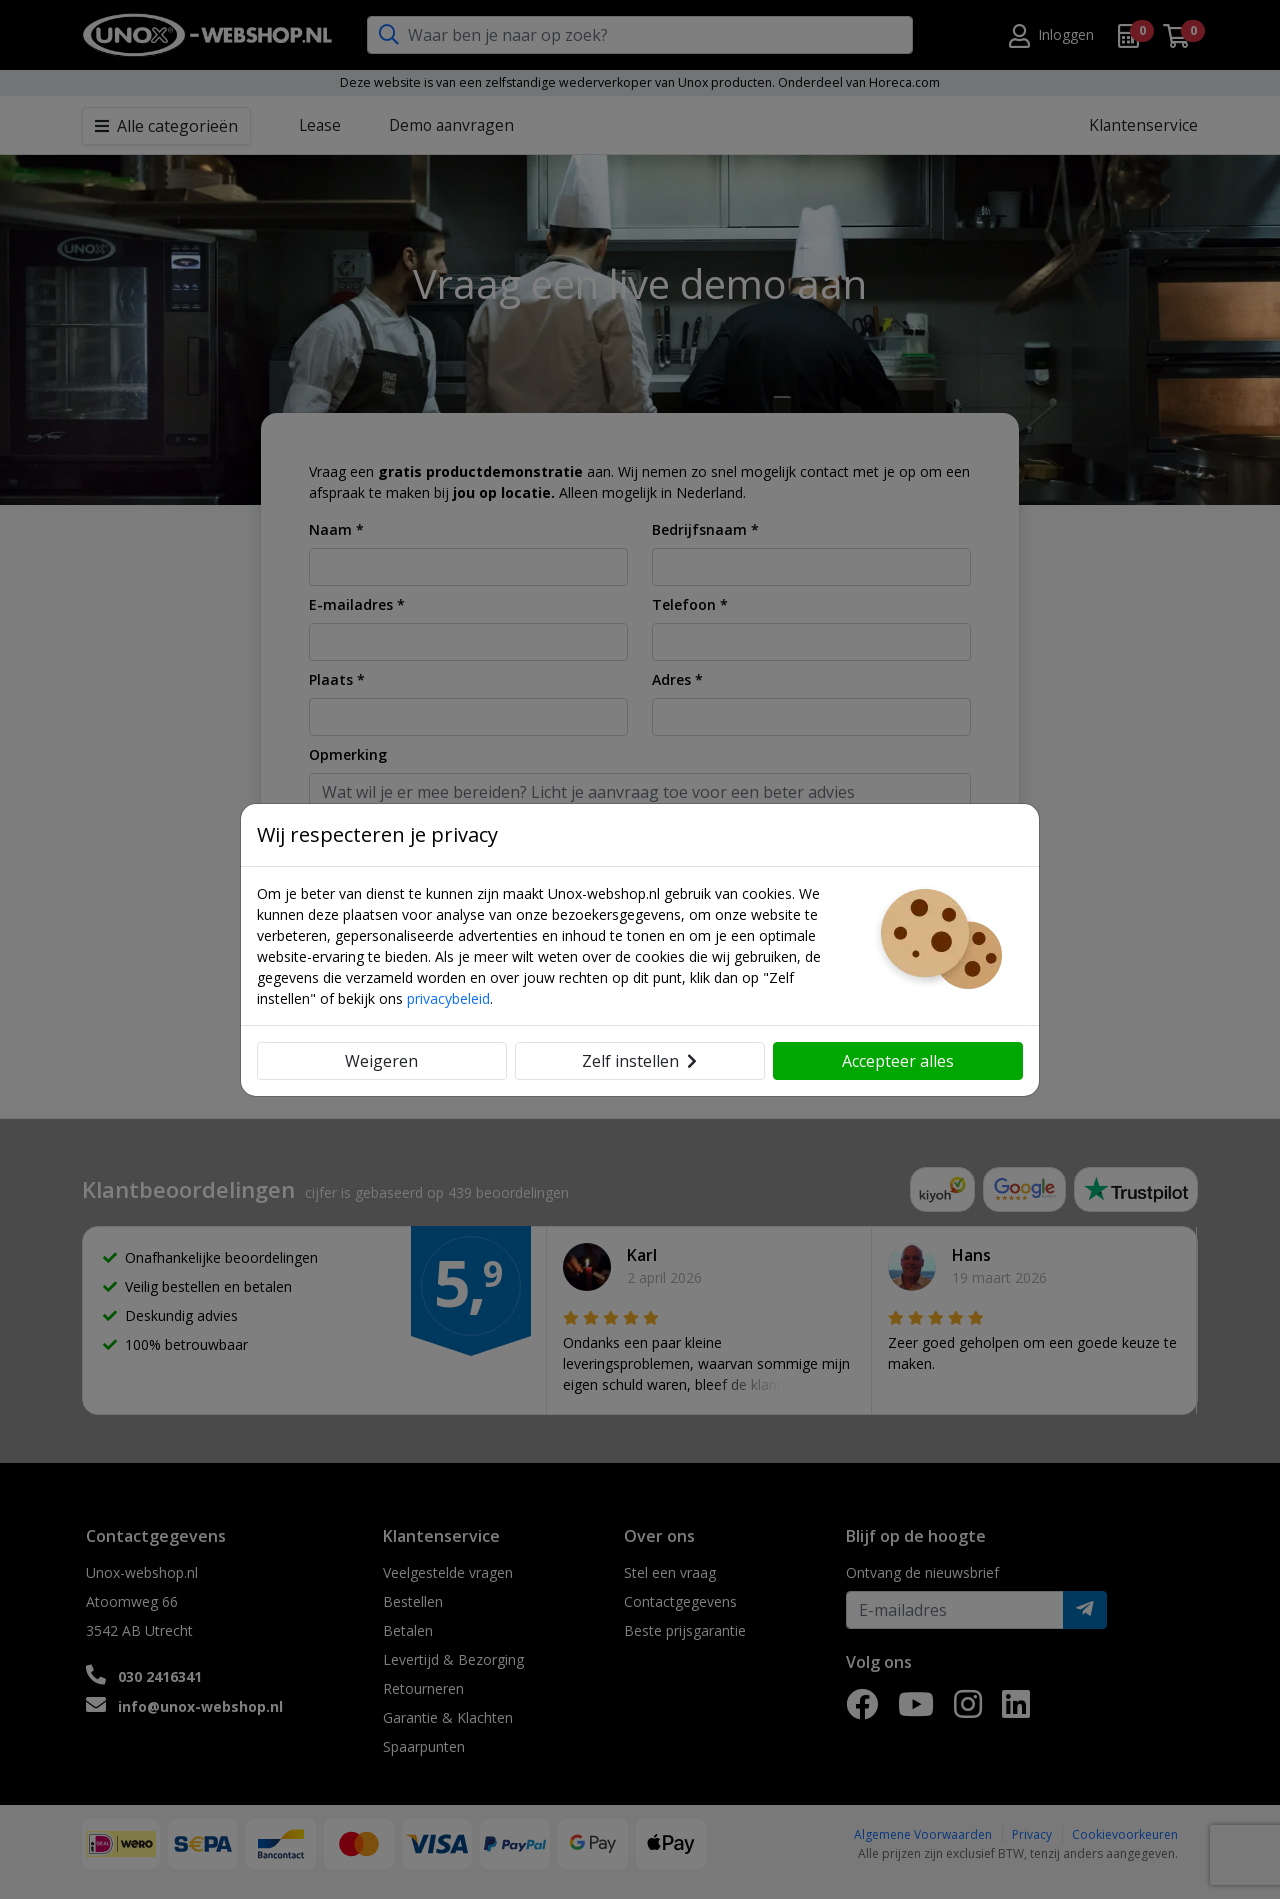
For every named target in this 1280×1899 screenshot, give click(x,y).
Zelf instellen (639, 1061)
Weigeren (381, 1061)
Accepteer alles (898, 1061)
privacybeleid (448, 998)
